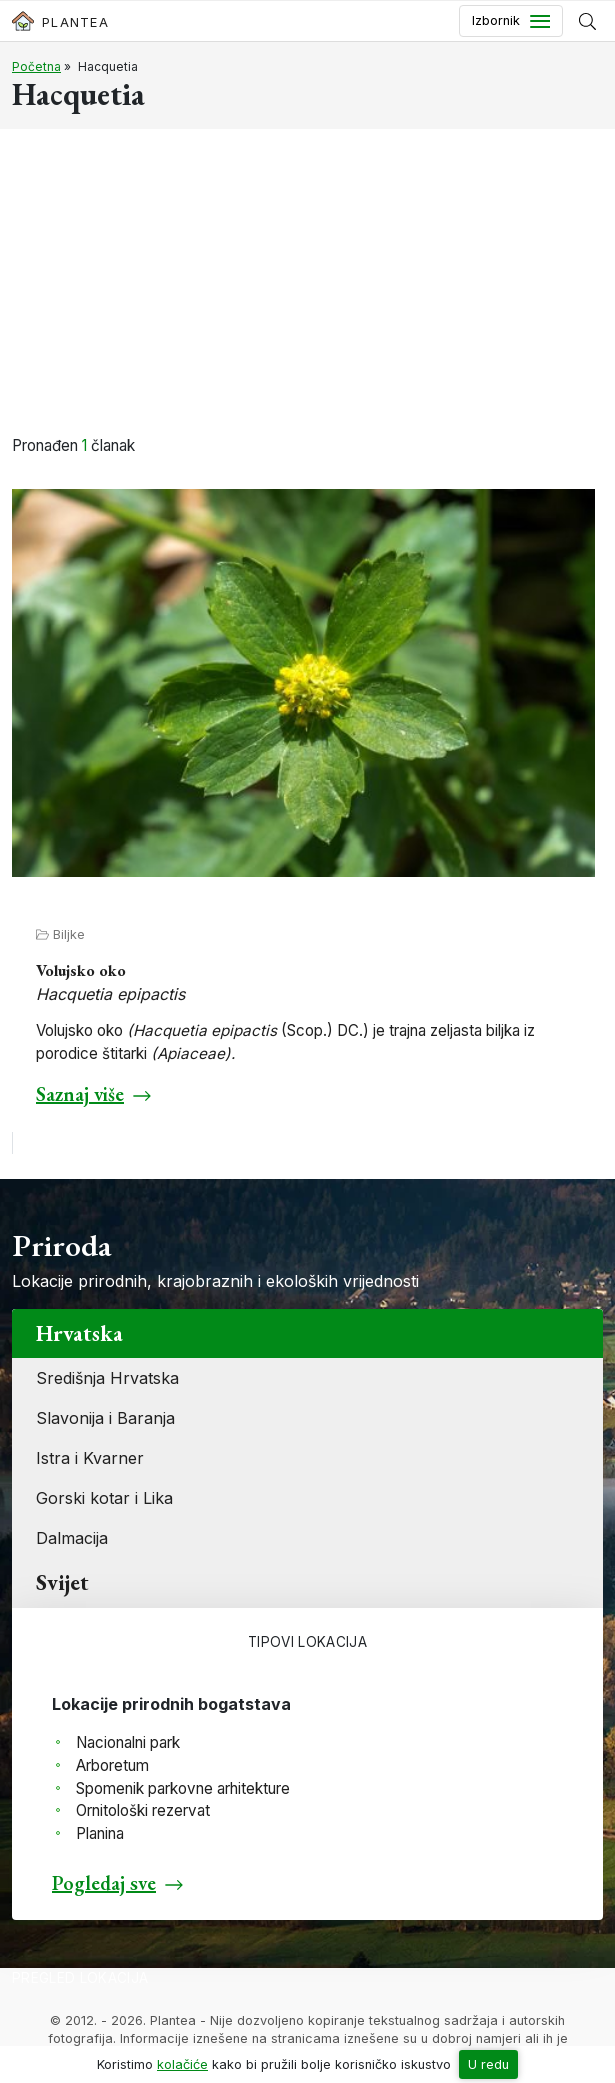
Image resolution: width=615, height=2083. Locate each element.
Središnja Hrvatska (107, 1378)
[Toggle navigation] (511, 21)
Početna (36, 66)
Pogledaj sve (104, 1883)
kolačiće (182, 2064)
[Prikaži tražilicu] (587, 21)
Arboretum (112, 1765)
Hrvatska (79, 1333)
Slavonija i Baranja (105, 1418)
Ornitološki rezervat (143, 1810)
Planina (100, 1833)
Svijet (62, 1582)
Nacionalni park (128, 1742)
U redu (488, 2064)
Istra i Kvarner (90, 1458)
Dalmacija (72, 1538)
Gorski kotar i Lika (104, 1498)
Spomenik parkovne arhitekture (183, 1788)
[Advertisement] (307, 285)
